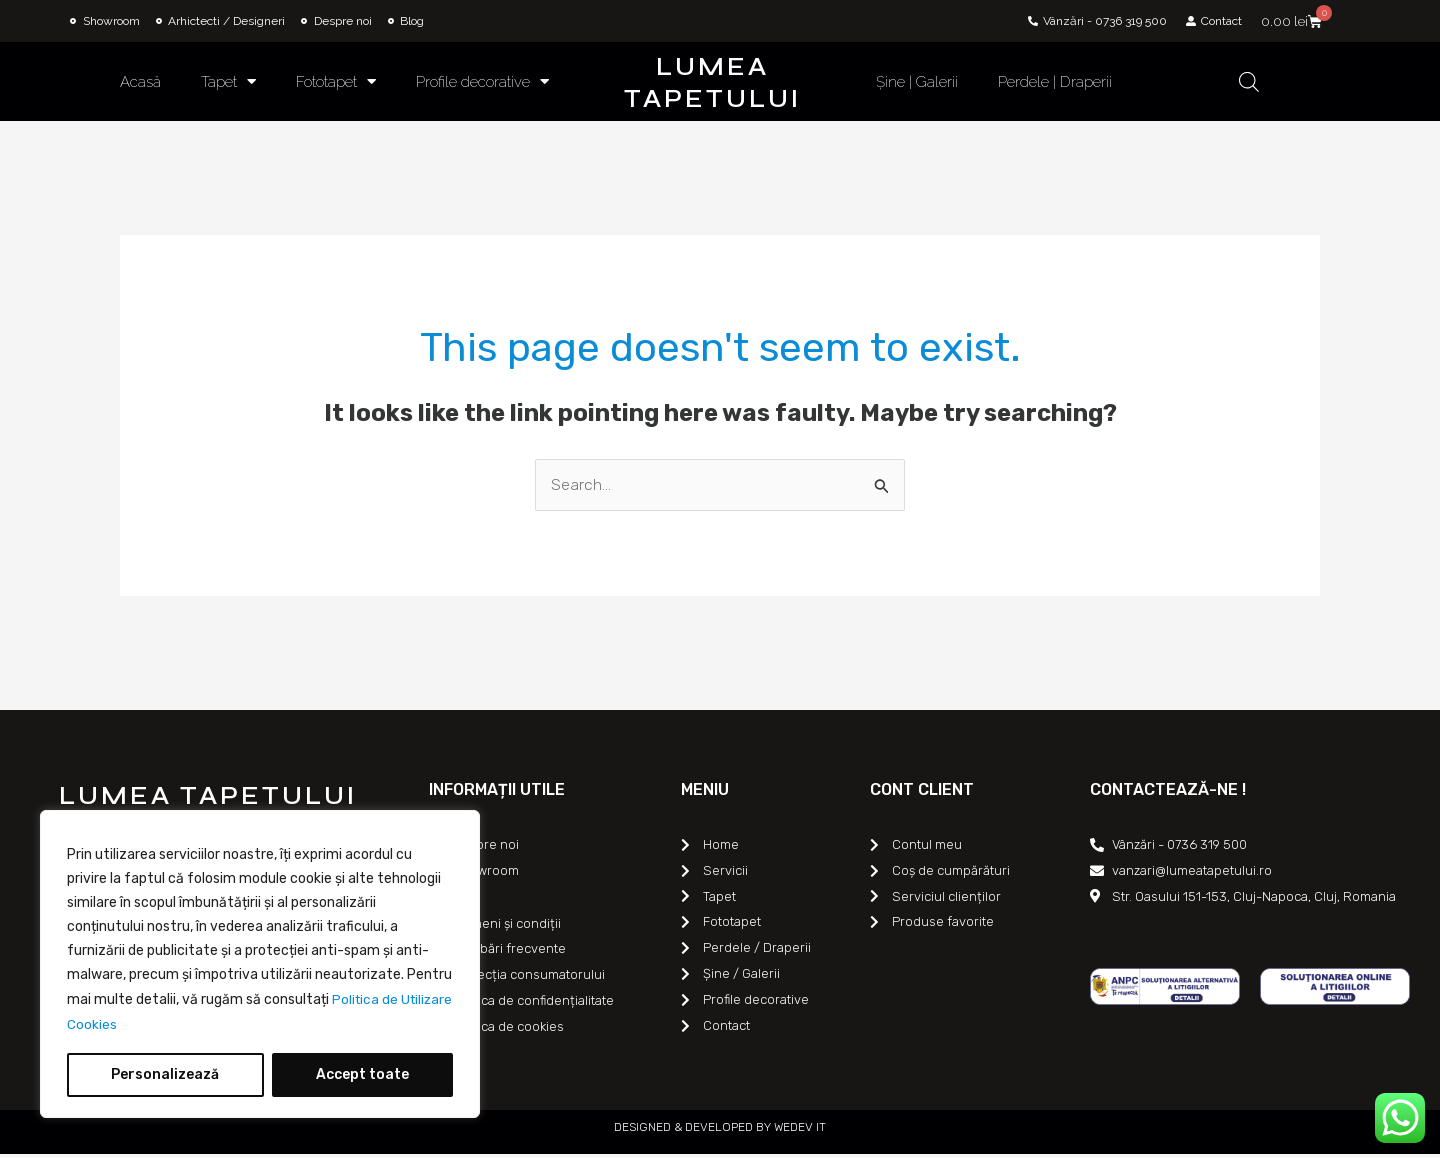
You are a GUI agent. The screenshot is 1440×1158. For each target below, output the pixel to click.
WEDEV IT (798, 1131)
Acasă (140, 82)
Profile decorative (482, 81)
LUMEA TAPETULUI (712, 82)
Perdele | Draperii (1055, 82)
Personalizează (165, 1074)
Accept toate (362, 1074)
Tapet (228, 81)
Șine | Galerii (917, 82)
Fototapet (336, 81)
